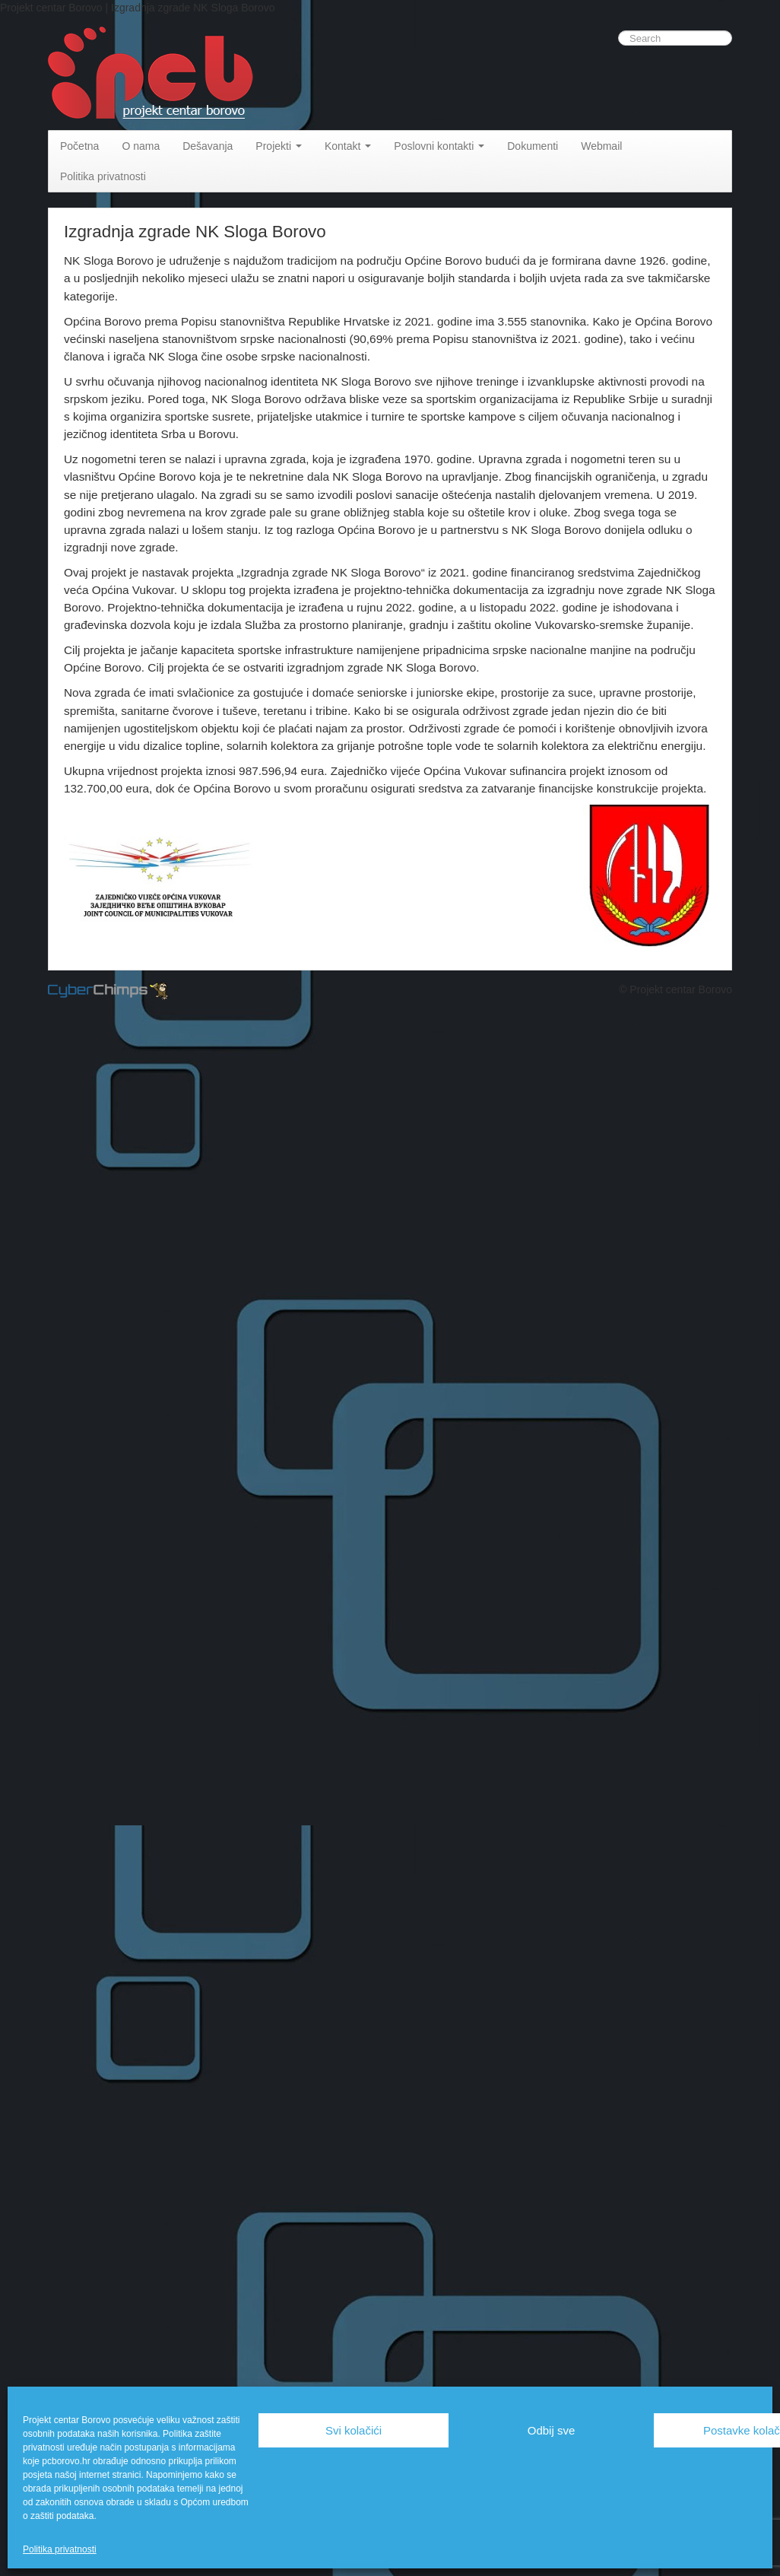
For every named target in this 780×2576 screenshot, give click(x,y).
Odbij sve (551, 2430)
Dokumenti (532, 146)
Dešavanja (207, 146)
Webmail (601, 146)
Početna (79, 146)
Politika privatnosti (60, 2549)
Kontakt (348, 146)
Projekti (278, 146)
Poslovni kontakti (439, 146)
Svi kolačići (353, 2430)
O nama (141, 146)
